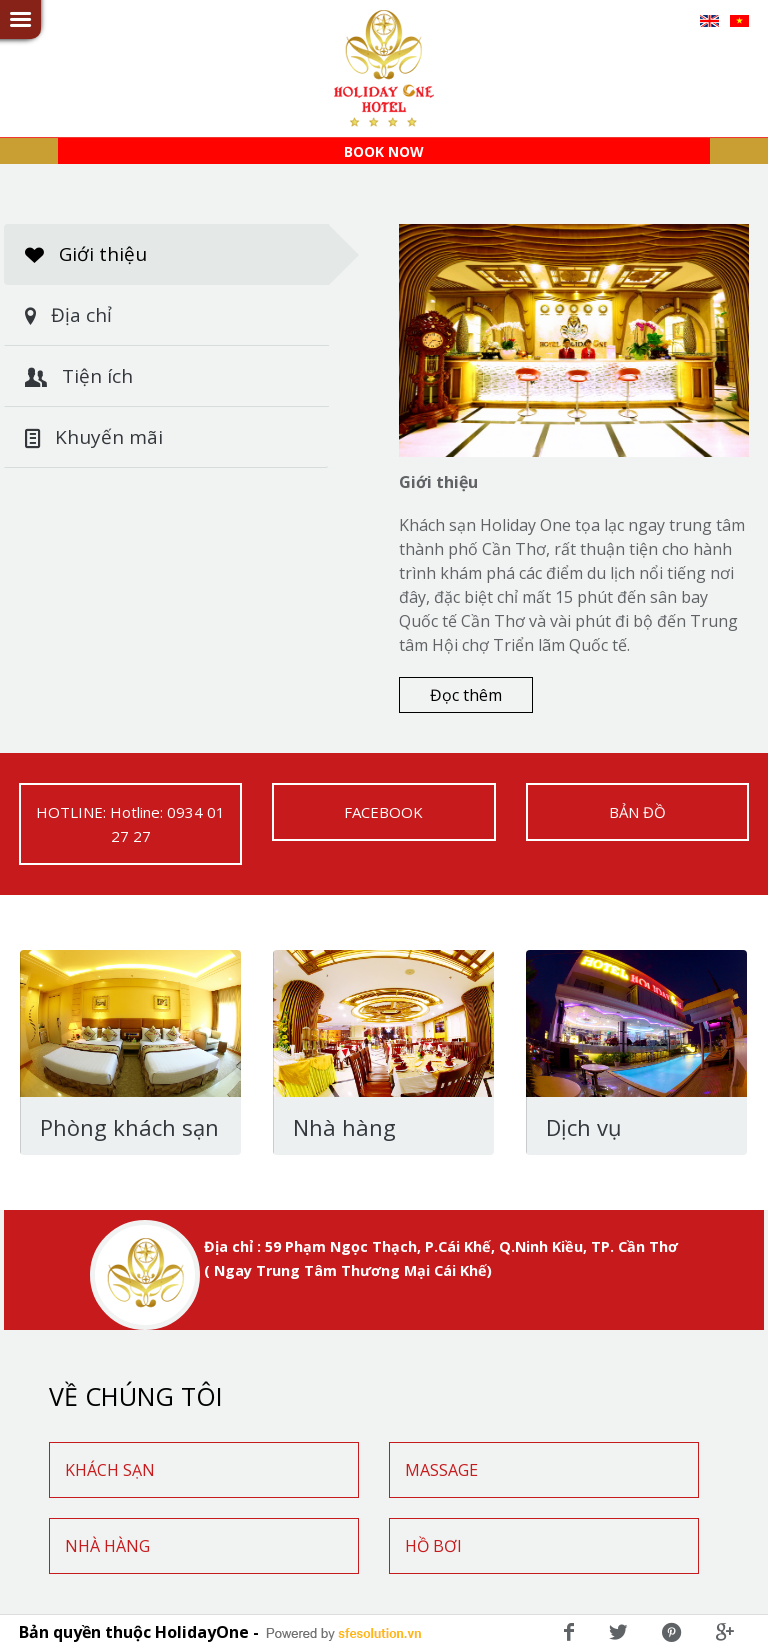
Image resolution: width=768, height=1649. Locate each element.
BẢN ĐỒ (637, 812)
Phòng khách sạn (129, 1127)
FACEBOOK (383, 812)
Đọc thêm (466, 695)
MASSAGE (441, 1470)
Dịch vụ (584, 1127)
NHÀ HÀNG (107, 1546)
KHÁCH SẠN (110, 1470)
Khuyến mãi (94, 437)
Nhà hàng (344, 1127)
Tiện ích (79, 376)
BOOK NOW (384, 151)
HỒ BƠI (433, 1546)
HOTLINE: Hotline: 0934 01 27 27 (130, 824)
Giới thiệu (177, 255)
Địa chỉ (68, 315)
